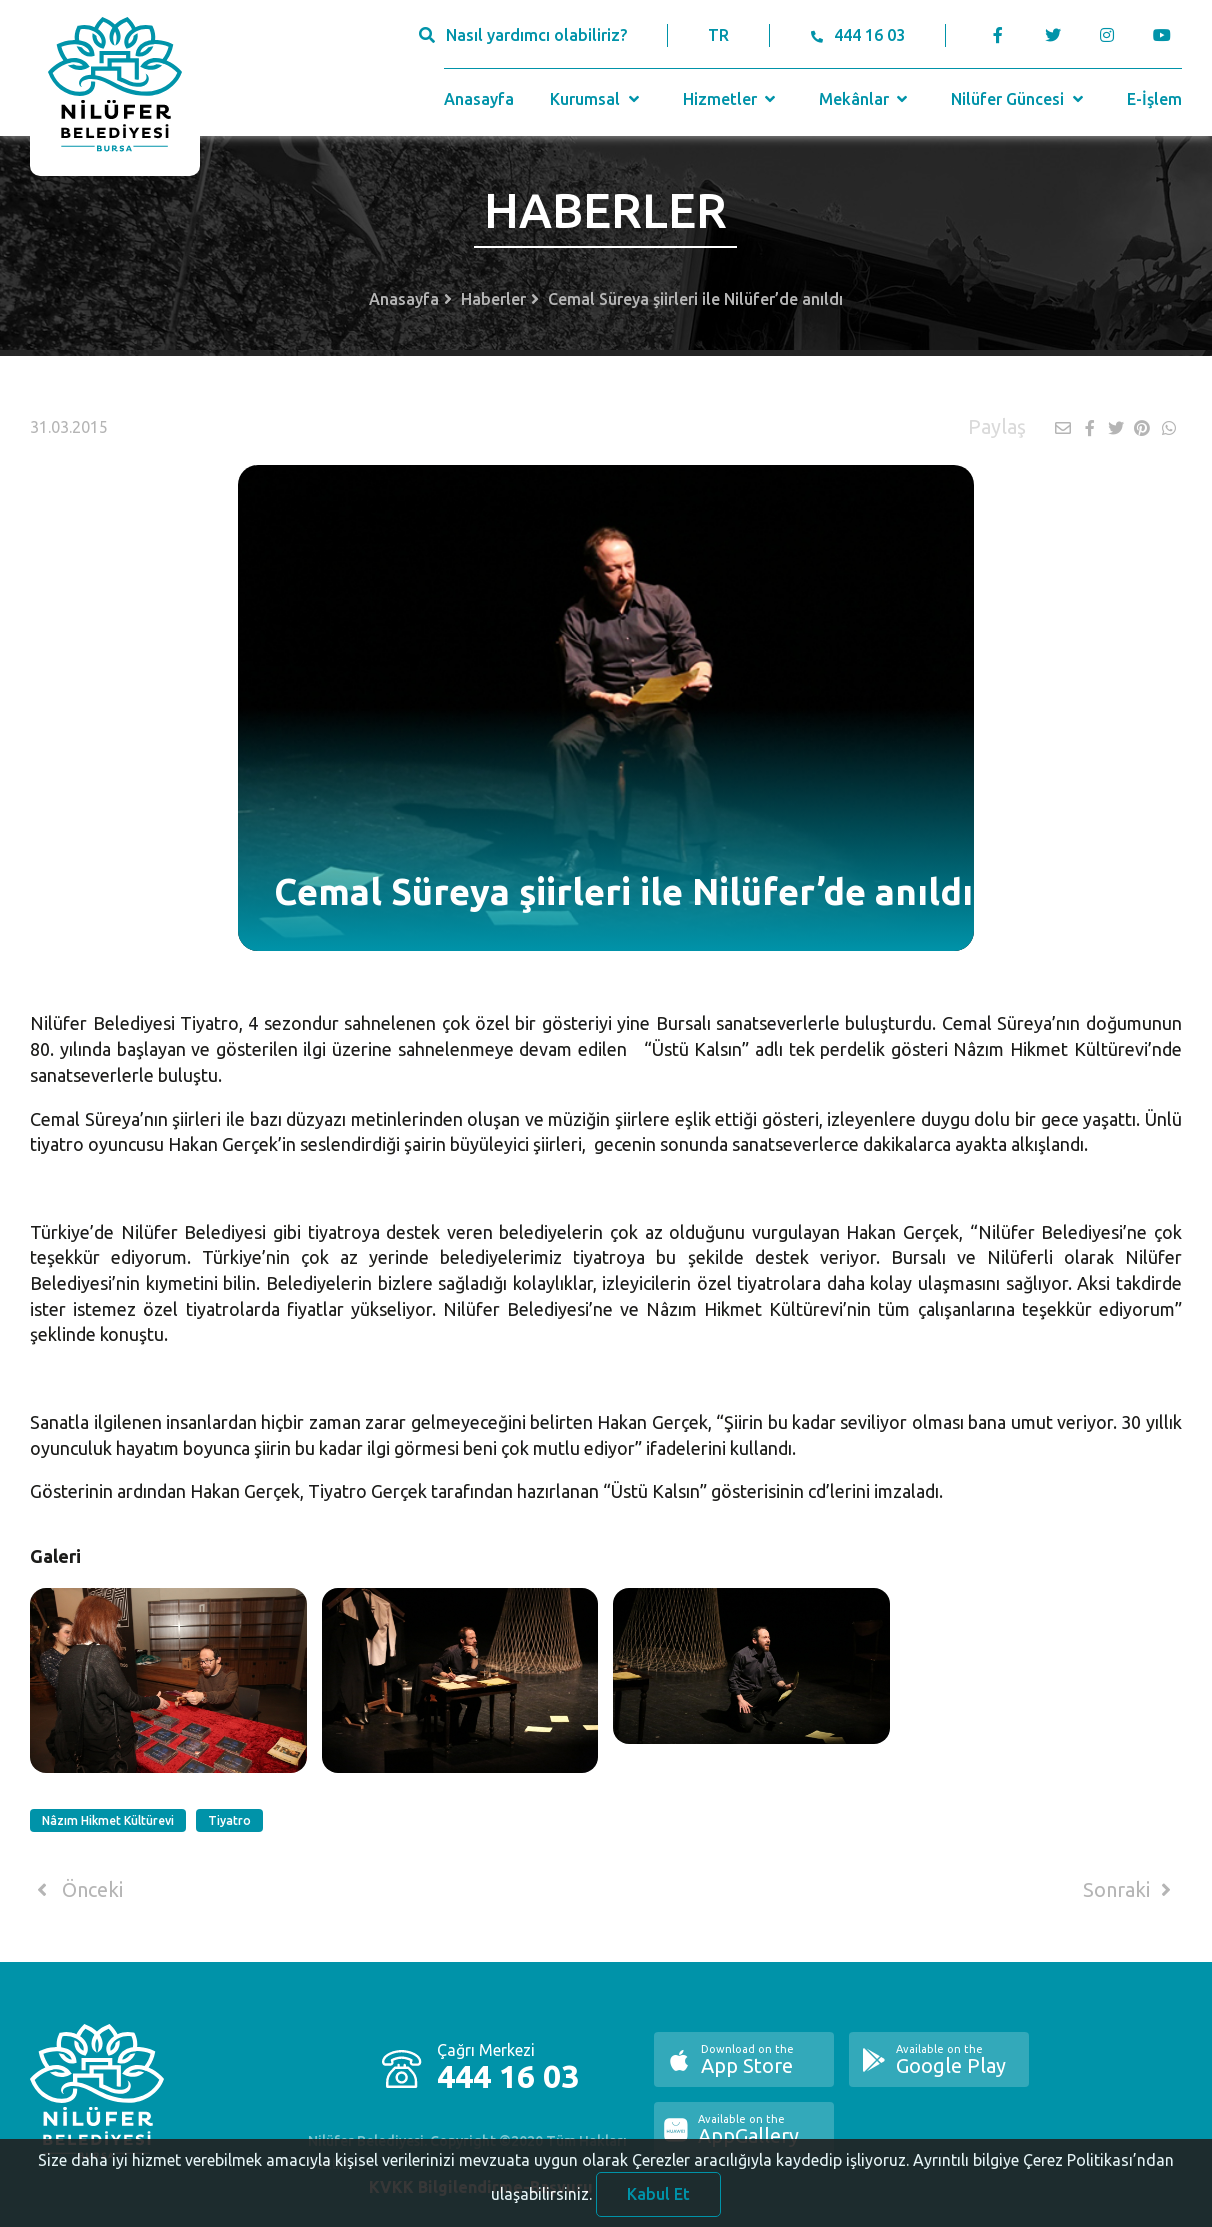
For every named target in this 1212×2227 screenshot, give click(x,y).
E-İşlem (1154, 99)
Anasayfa (479, 99)
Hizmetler (731, 99)
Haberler (493, 299)
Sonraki (1131, 1890)
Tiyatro (229, 1820)
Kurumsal (596, 99)
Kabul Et (658, 2201)
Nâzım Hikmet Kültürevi (108, 1820)
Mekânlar (865, 99)
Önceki (76, 1890)
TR (718, 35)
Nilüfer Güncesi (1019, 99)
